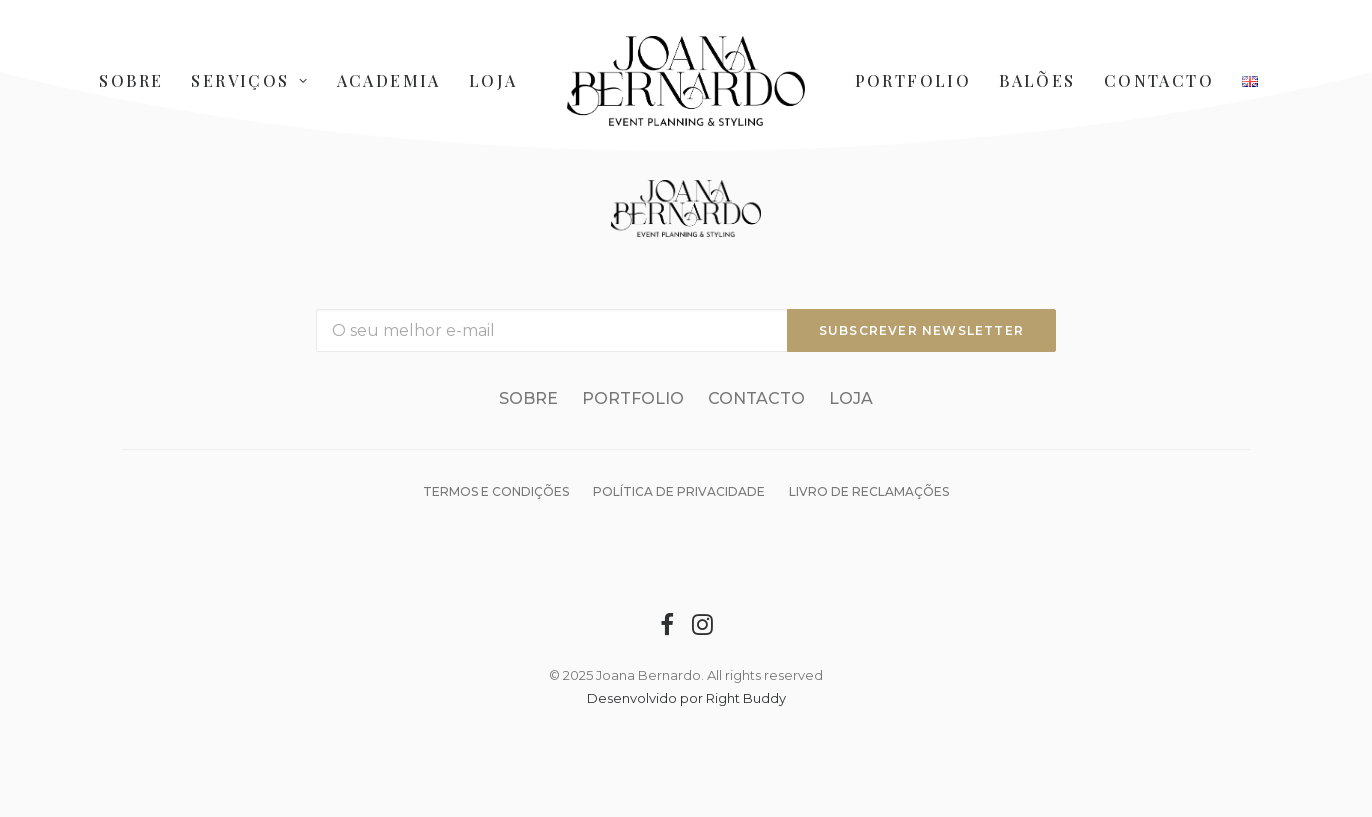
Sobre (131, 80)
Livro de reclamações (869, 491)
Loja (493, 80)
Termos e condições (496, 491)
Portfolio (913, 80)
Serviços (249, 80)
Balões (1037, 80)
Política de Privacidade (679, 491)
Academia (389, 80)
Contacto (1159, 80)
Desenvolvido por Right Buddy (686, 698)
